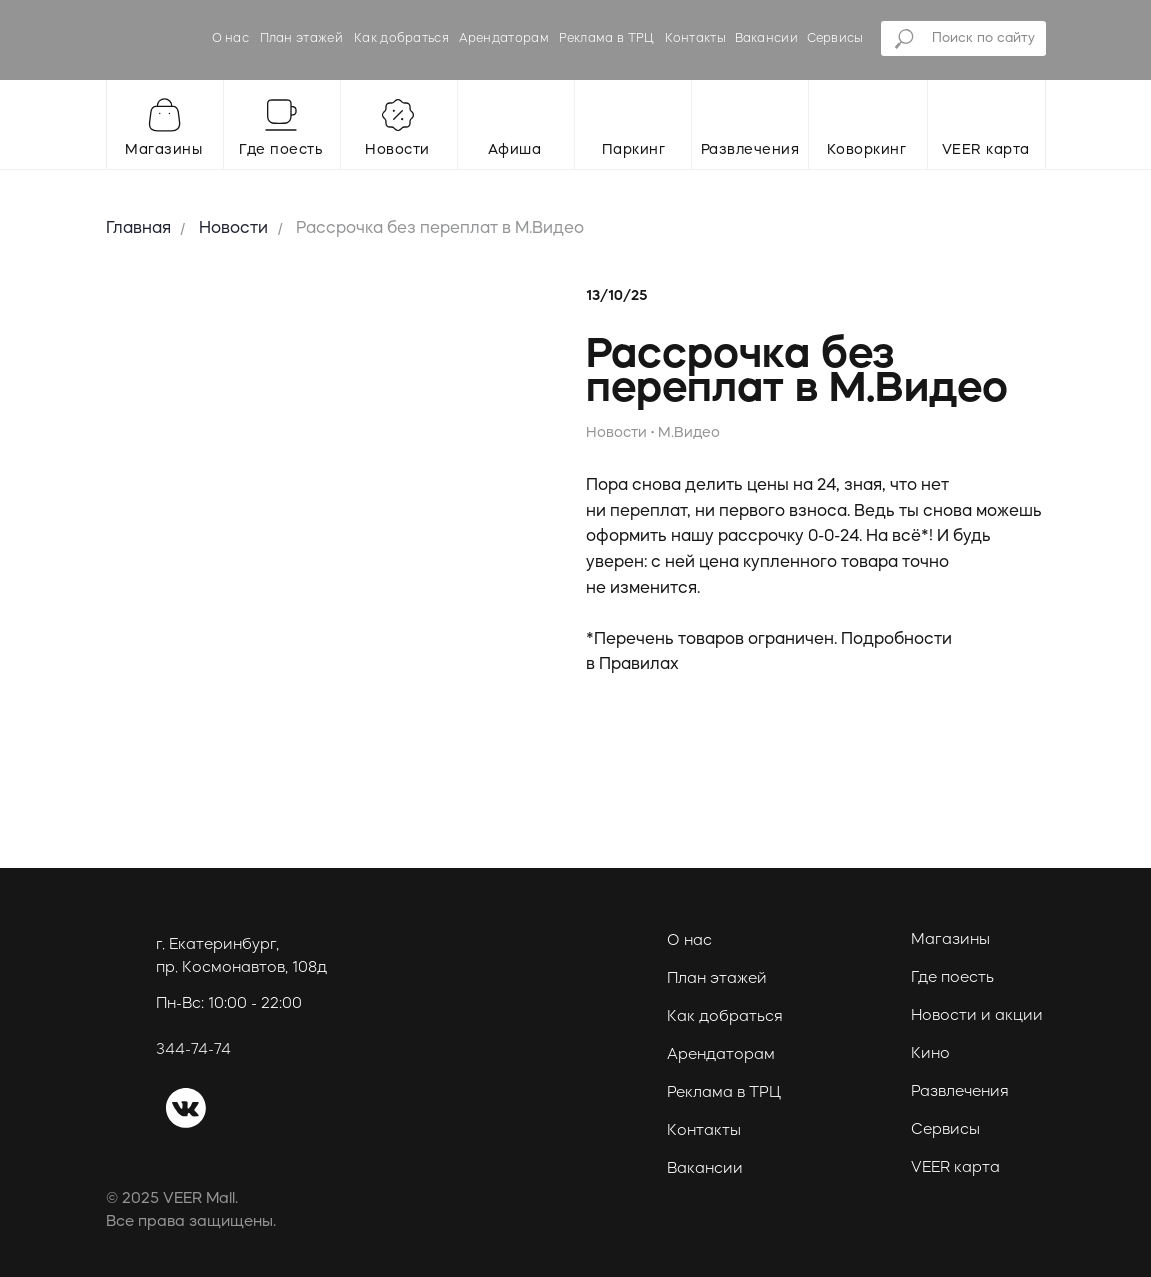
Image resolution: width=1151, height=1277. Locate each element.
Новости (233, 229)
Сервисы (835, 39)
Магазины (950, 940)
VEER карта (955, 1168)
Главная (138, 229)
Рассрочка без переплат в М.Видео (440, 229)
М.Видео (689, 433)
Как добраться (401, 39)
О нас (231, 39)
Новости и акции (977, 1016)
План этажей (301, 39)
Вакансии (766, 39)
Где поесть (952, 978)
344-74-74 (193, 1050)
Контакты (695, 39)
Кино (930, 1054)
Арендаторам (504, 39)
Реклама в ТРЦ (607, 39)
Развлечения (960, 1092)
